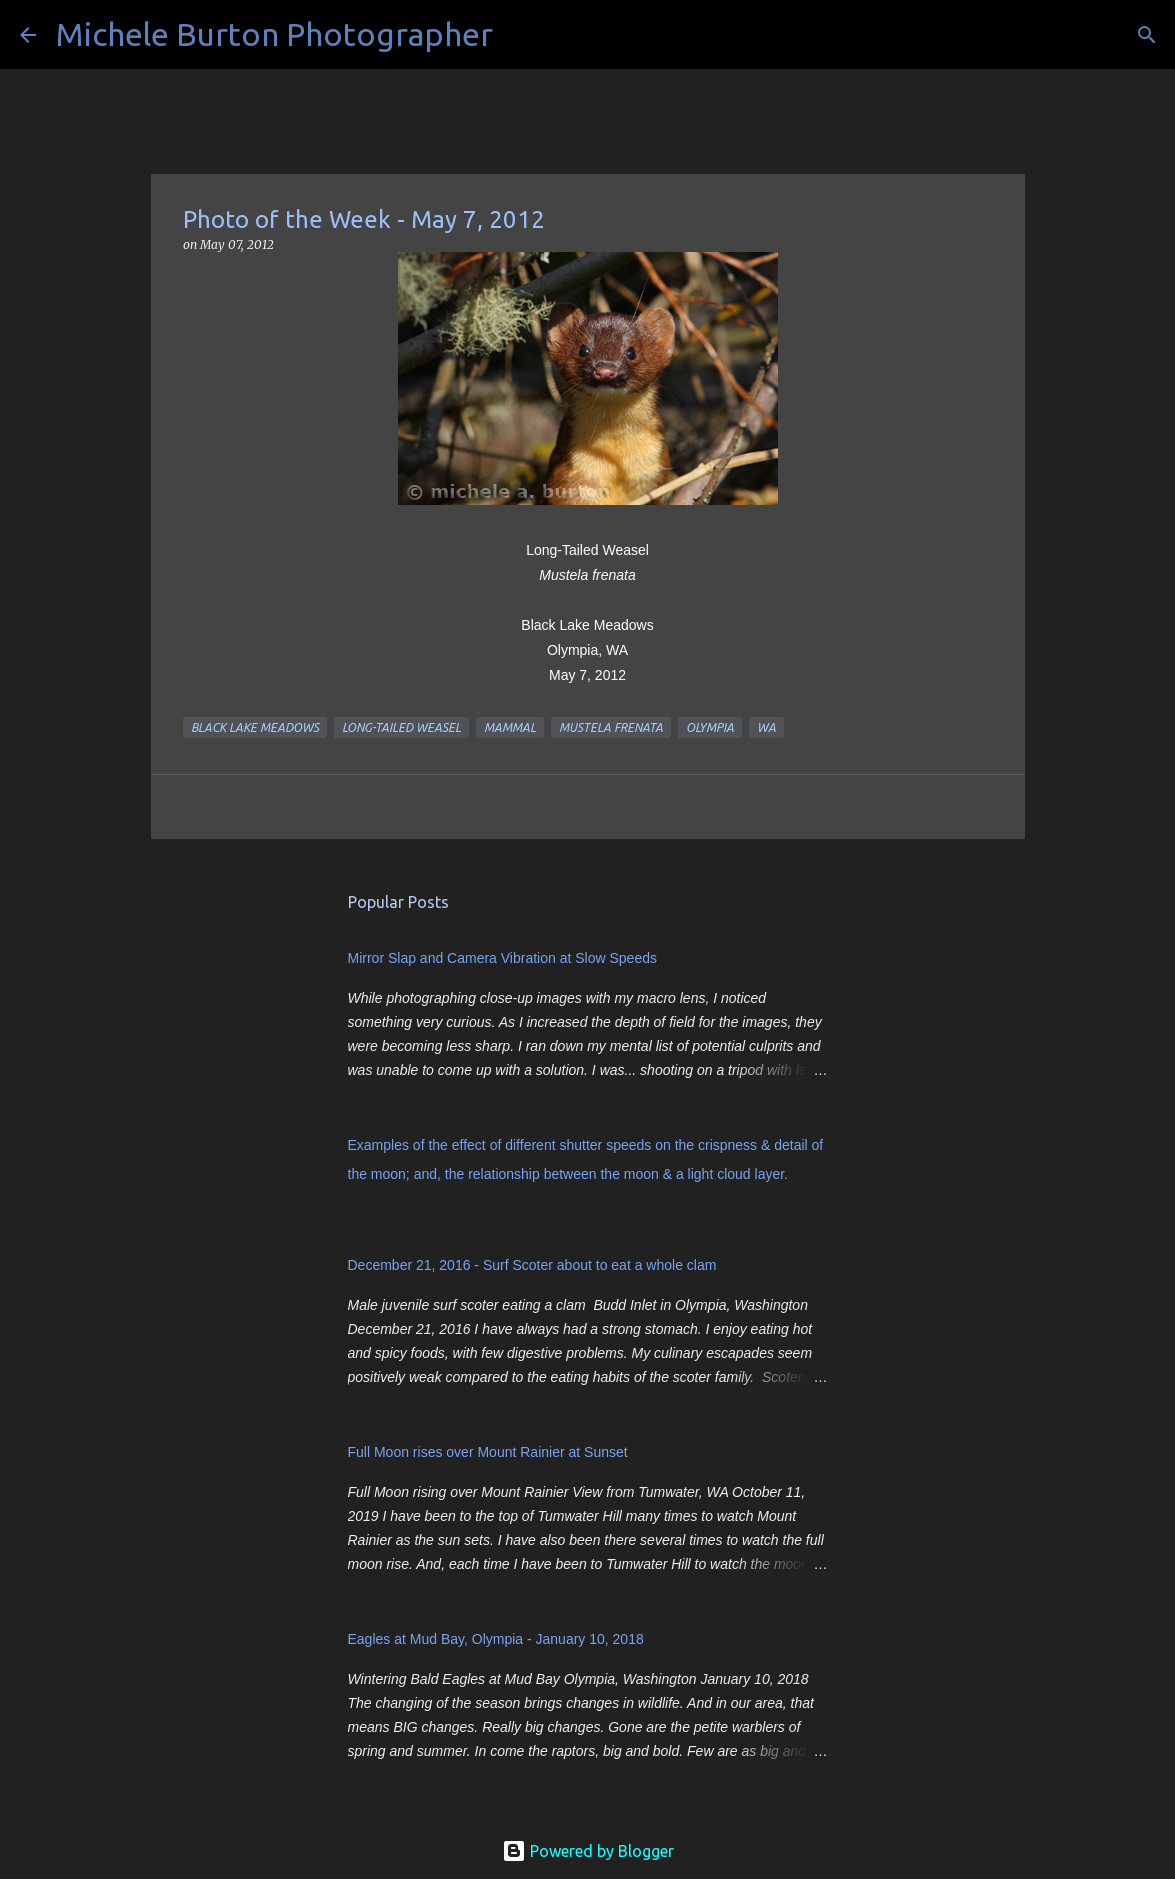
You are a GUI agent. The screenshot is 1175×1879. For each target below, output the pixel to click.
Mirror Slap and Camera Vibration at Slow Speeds (502, 958)
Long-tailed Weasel (401, 727)
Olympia (710, 727)
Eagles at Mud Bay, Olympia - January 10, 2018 (496, 1639)
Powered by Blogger (588, 1851)
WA (766, 727)
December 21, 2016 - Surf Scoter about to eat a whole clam (532, 1265)
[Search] (521, 35)
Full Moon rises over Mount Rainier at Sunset (488, 1452)
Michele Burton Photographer (274, 34)
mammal (510, 727)
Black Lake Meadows (255, 727)
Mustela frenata (611, 727)
